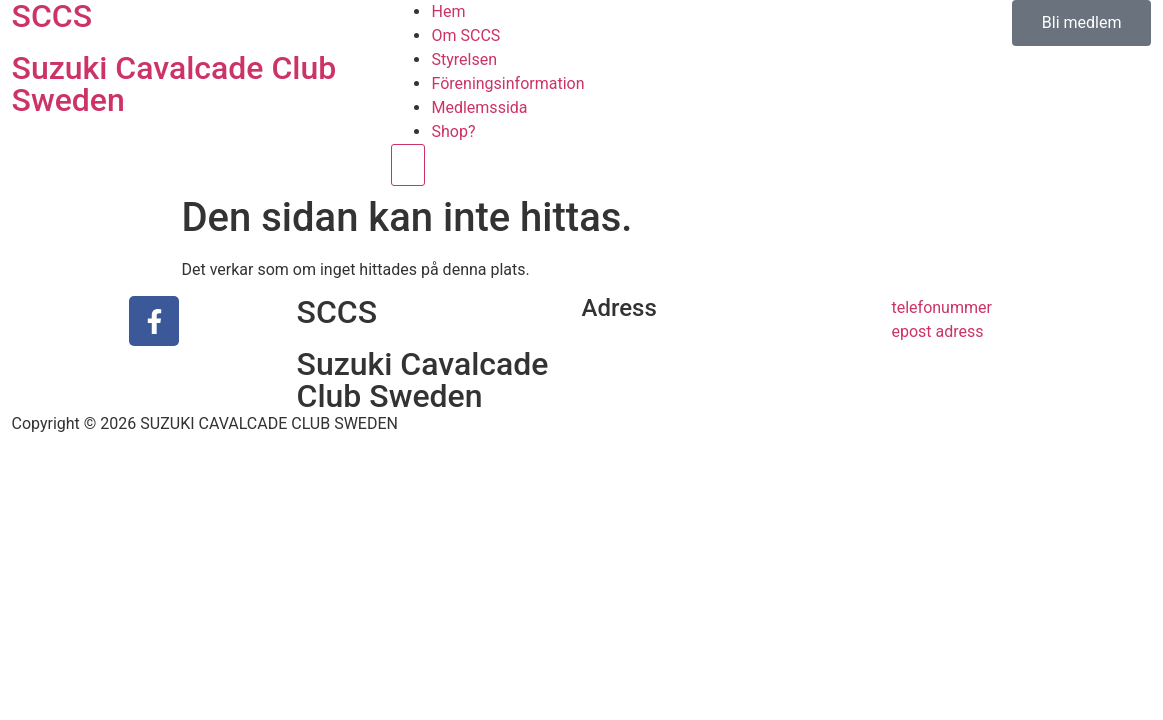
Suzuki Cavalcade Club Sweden (174, 84)
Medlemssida (479, 107)
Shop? (453, 131)
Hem (448, 11)
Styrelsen (464, 59)
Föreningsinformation (507, 83)
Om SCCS (465, 35)
